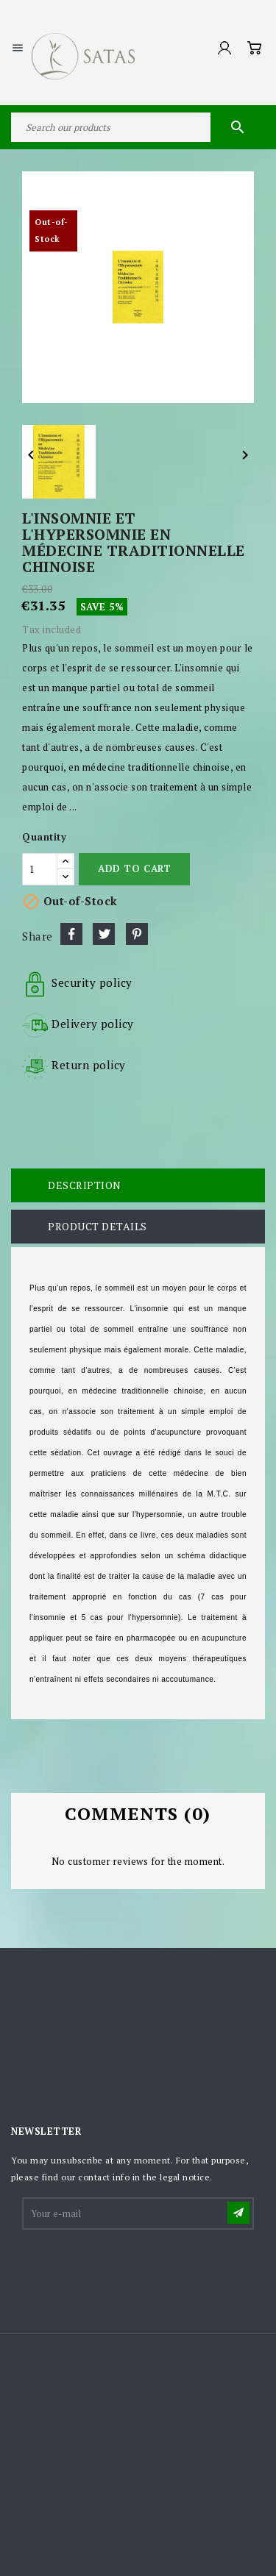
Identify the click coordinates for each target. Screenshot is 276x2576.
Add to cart (134, 868)
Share (71, 934)
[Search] (138, 127)
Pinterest (137, 934)
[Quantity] (39, 869)
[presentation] (135, 2268)
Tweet (104, 934)
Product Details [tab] (97, 1226)
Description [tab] (84, 1185)
